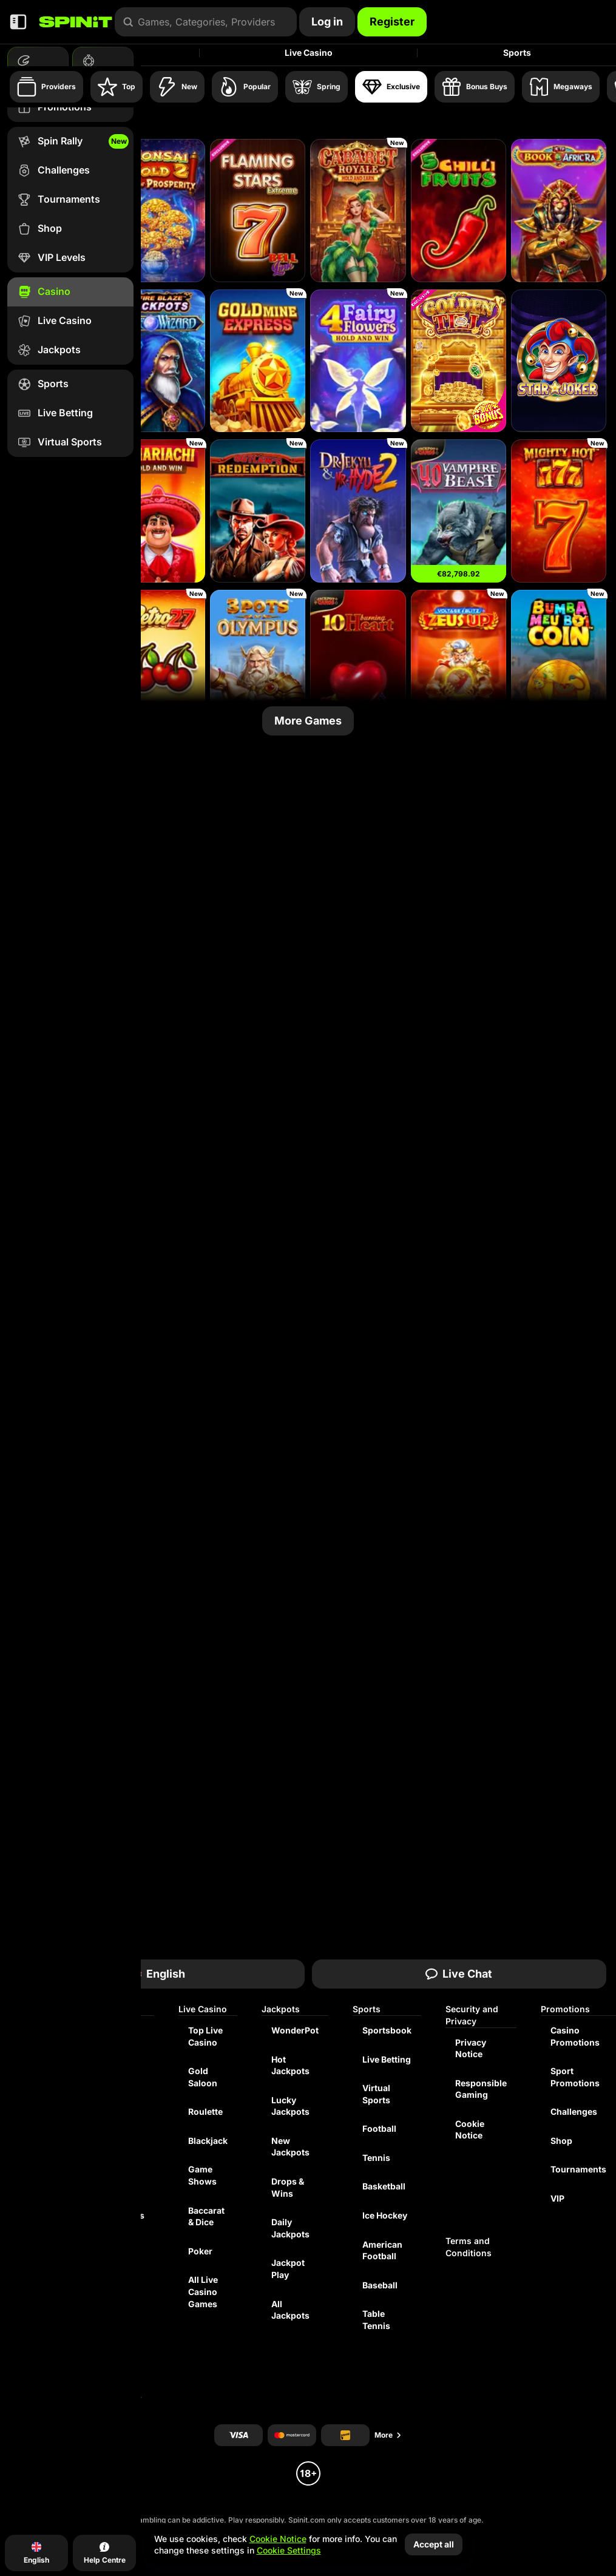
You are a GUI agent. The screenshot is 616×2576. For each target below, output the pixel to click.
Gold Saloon (202, 2077)
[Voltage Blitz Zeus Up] (458, 661)
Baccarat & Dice (206, 2216)
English (157, 1973)
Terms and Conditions (468, 2247)
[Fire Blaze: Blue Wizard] (157, 361)
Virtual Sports (376, 2094)
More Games (308, 720)
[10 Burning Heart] (357, 661)
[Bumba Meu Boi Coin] (558, 661)
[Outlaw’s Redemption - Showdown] (257, 511)
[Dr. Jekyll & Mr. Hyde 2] (357, 511)
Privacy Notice (470, 2048)
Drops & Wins (287, 2187)
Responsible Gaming (481, 2089)
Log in (327, 21)
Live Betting (386, 2059)
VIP (557, 2198)
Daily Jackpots (290, 2228)
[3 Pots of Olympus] (257, 661)
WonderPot (295, 2030)
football (379, 2128)
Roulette (205, 2111)
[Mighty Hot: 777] (558, 511)
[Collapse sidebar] (18, 21)
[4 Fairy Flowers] (357, 361)
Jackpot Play (288, 2268)
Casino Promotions (575, 2036)
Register (392, 21)
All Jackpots (290, 2310)
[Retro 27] (157, 661)
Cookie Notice (469, 2129)
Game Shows (202, 2175)
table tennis (376, 2319)
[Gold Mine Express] (257, 361)
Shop (561, 2140)
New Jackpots (290, 2146)
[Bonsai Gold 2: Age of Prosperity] (157, 210)
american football (382, 2250)
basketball (383, 2186)
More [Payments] (388, 2434)
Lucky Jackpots (290, 2106)
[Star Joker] (558, 361)
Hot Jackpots (290, 2065)
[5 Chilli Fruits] (458, 210)
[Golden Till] (458, 361)
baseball (380, 2285)
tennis (376, 2157)
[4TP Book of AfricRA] (558, 210)
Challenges (573, 2111)
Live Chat (458, 1973)
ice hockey (384, 2215)
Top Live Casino (205, 2036)
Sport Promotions (575, 2077)
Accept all (433, 2544)
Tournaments (578, 2169)
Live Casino (309, 52)
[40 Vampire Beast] (458, 511)
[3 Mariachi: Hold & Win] (157, 511)
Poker (200, 2251)
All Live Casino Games (203, 2291)
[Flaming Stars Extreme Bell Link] (257, 210)
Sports (517, 52)
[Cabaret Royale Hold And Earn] (357, 210)
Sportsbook (386, 2030)
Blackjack (208, 2140)
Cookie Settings (289, 2550)
